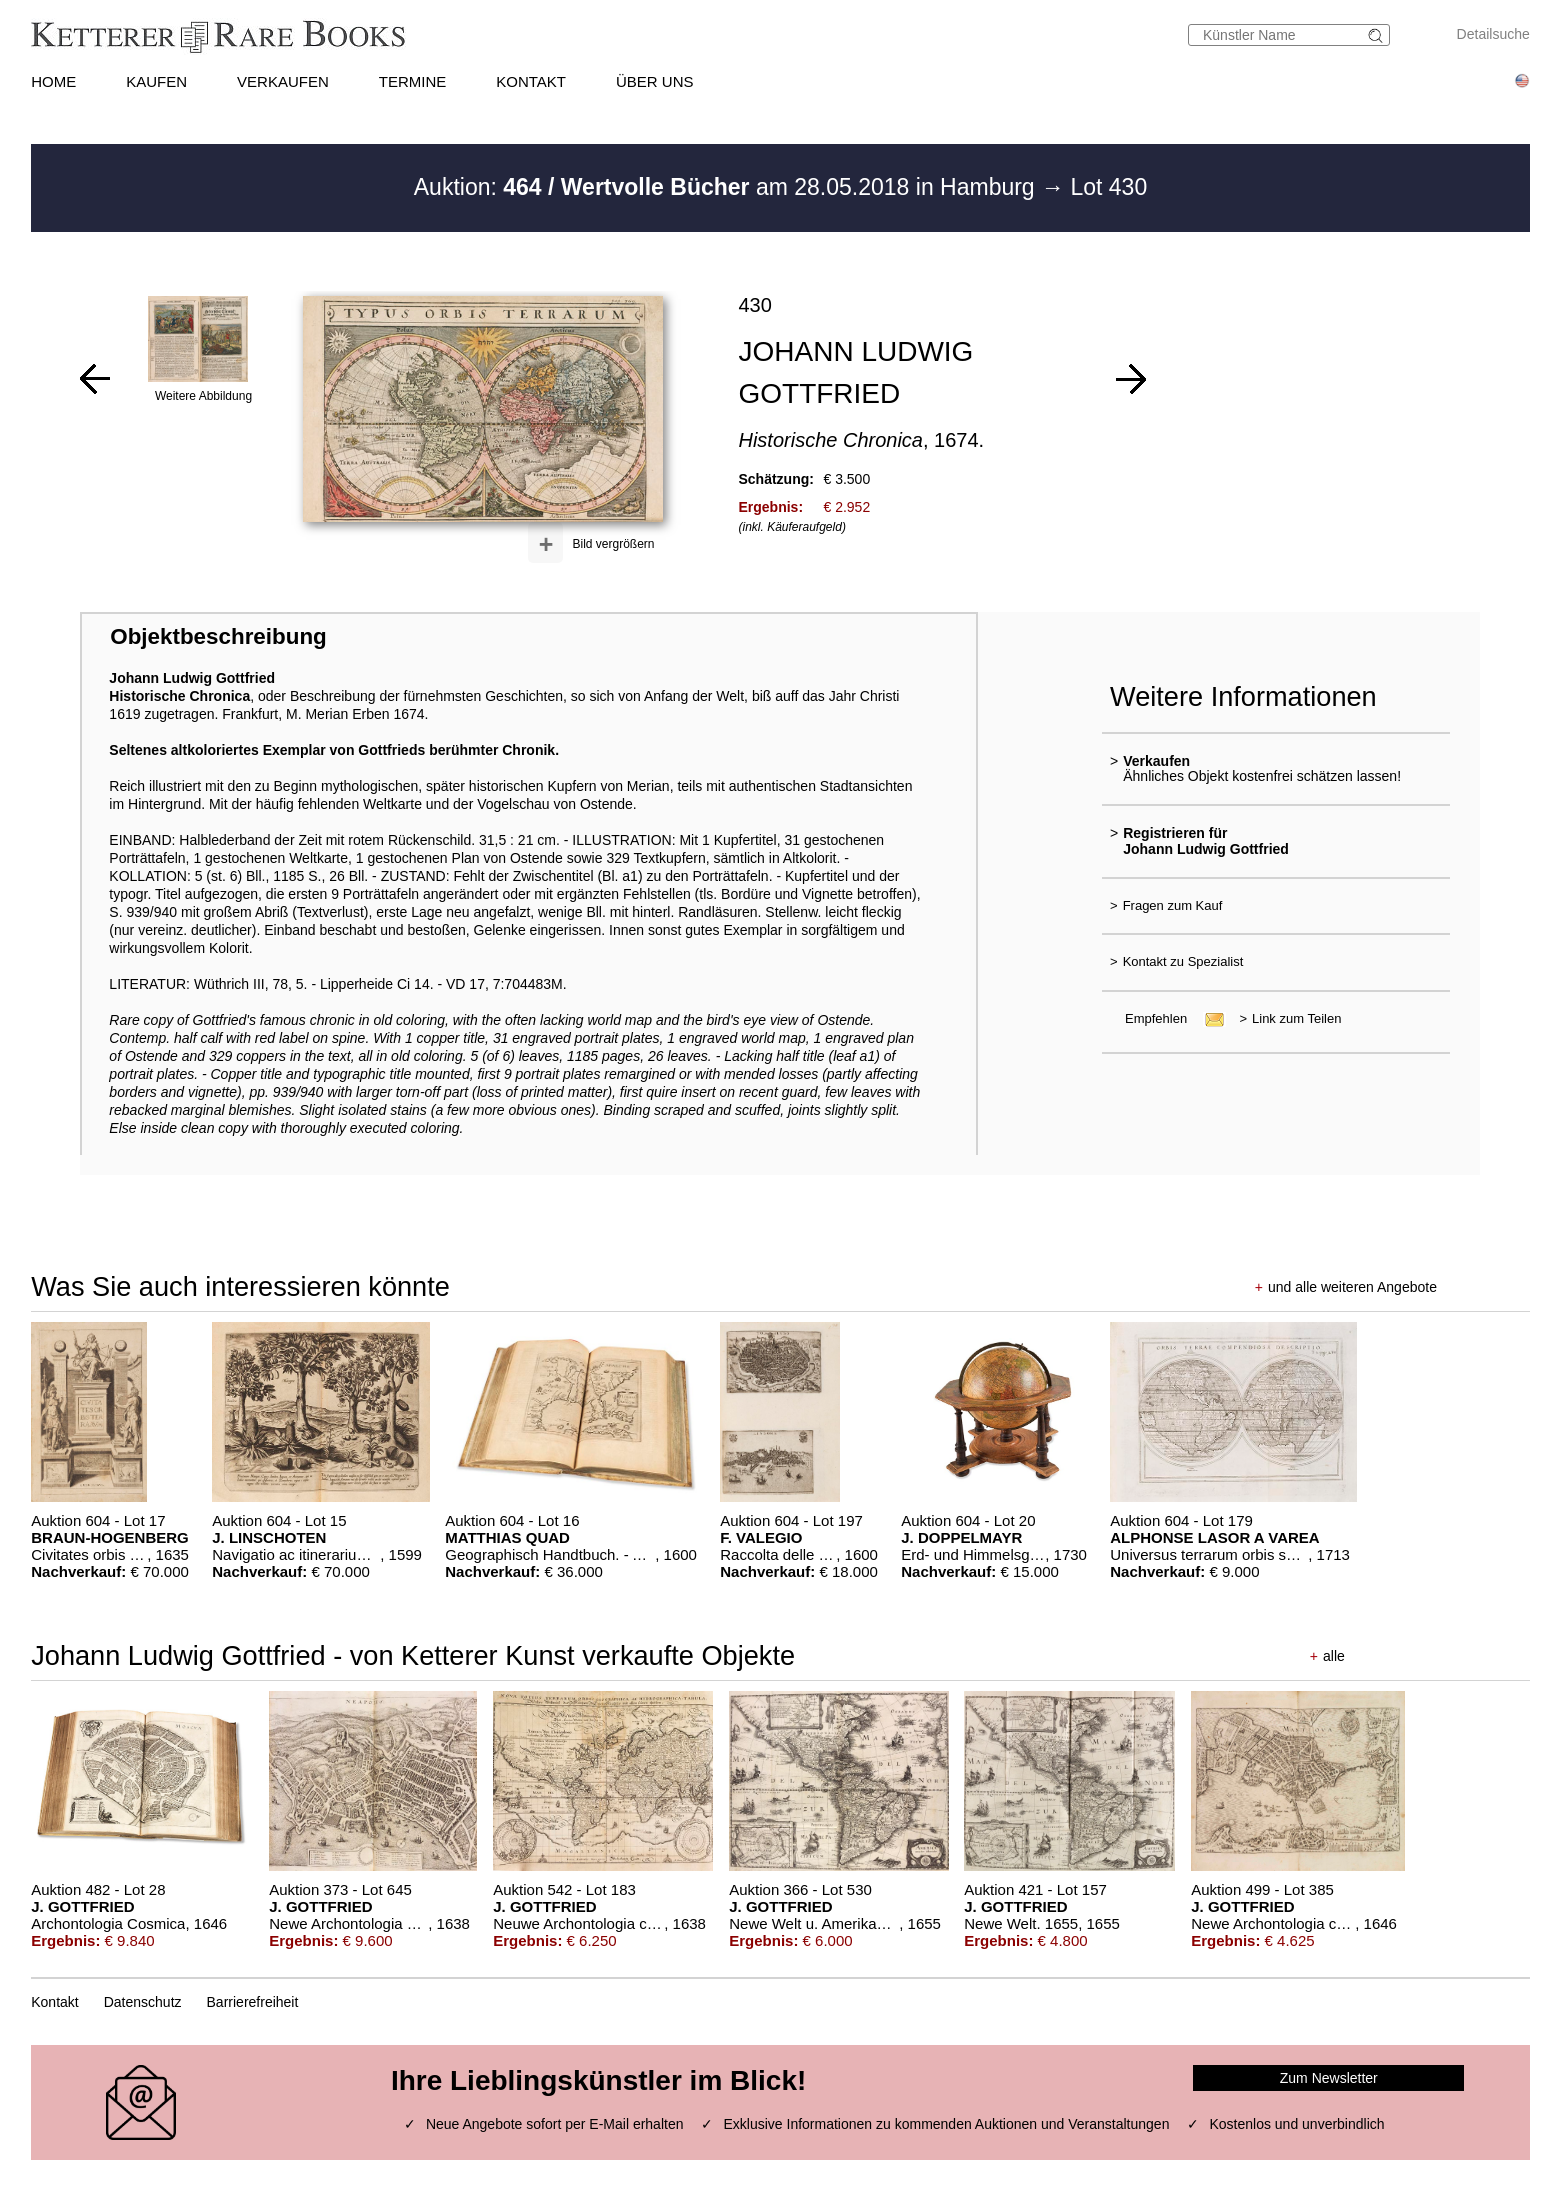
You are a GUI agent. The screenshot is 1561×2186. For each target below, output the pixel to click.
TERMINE (413, 81)
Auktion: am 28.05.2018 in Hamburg (727, 187)
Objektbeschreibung (218, 636)
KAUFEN (156, 81)
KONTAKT (531, 81)
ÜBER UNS (655, 81)
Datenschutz (143, 2002)
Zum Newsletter (1329, 2078)
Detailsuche (1493, 34)
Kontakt (54, 2002)
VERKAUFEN (283, 81)
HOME (53, 81)
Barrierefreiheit (253, 2002)
